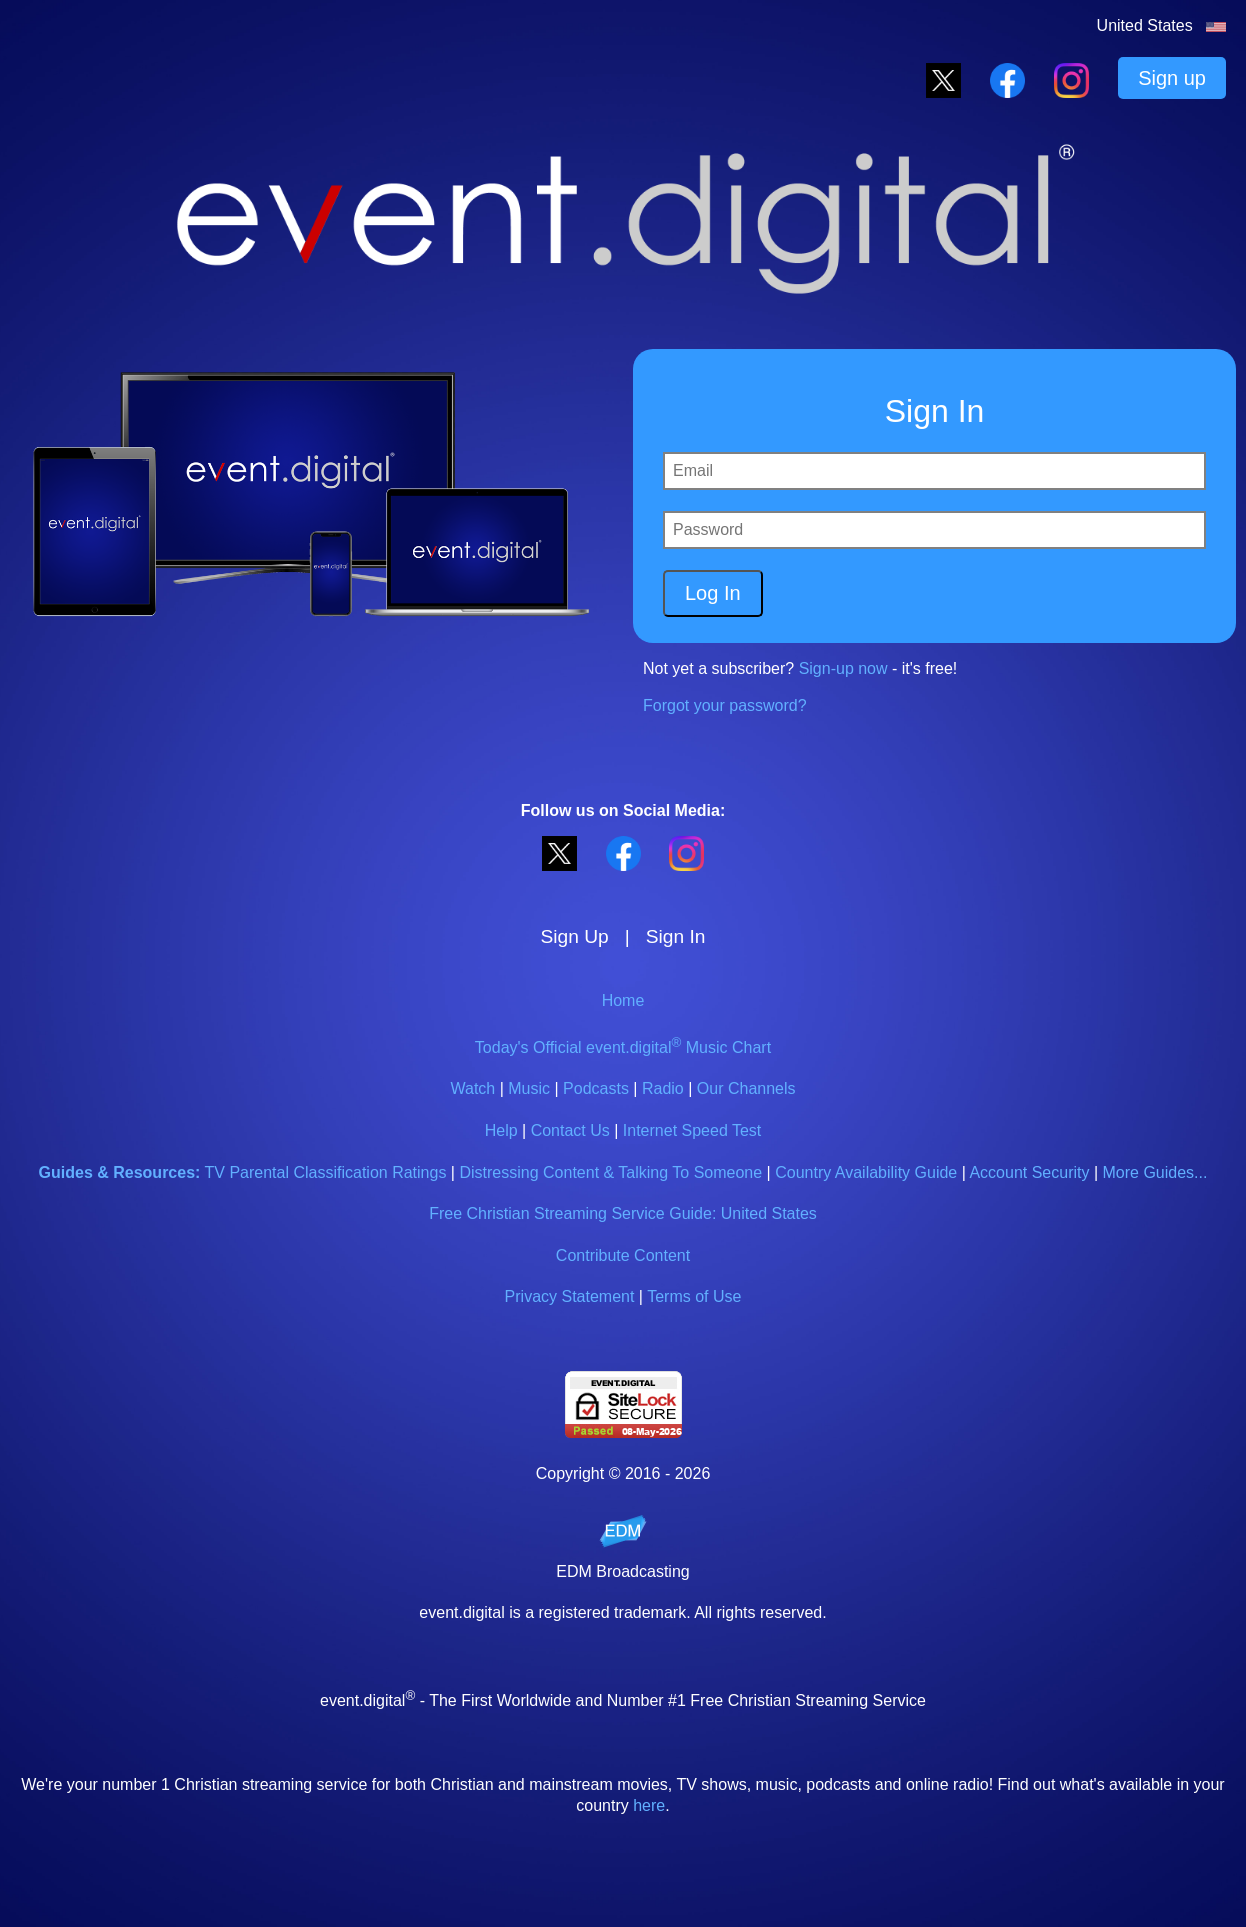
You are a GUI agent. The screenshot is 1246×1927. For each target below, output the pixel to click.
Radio (663, 1088)
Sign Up (575, 936)
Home (623, 1000)
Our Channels (746, 1088)
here (649, 1805)
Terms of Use (694, 1296)
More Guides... (1155, 1172)
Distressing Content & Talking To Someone (610, 1172)
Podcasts (596, 1088)
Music (529, 1088)
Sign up (1172, 78)
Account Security (1029, 1172)
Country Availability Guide (866, 1172)
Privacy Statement (570, 1296)
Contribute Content (623, 1255)
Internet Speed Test (692, 1130)
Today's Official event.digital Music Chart (623, 1047)
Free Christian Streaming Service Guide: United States (623, 1213)
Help (501, 1130)
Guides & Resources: (120, 1172)
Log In (713, 593)
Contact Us (570, 1130)
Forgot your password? (725, 705)
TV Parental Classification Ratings (326, 1172)
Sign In (676, 936)
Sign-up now (843, 668)
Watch (472, 1088)
